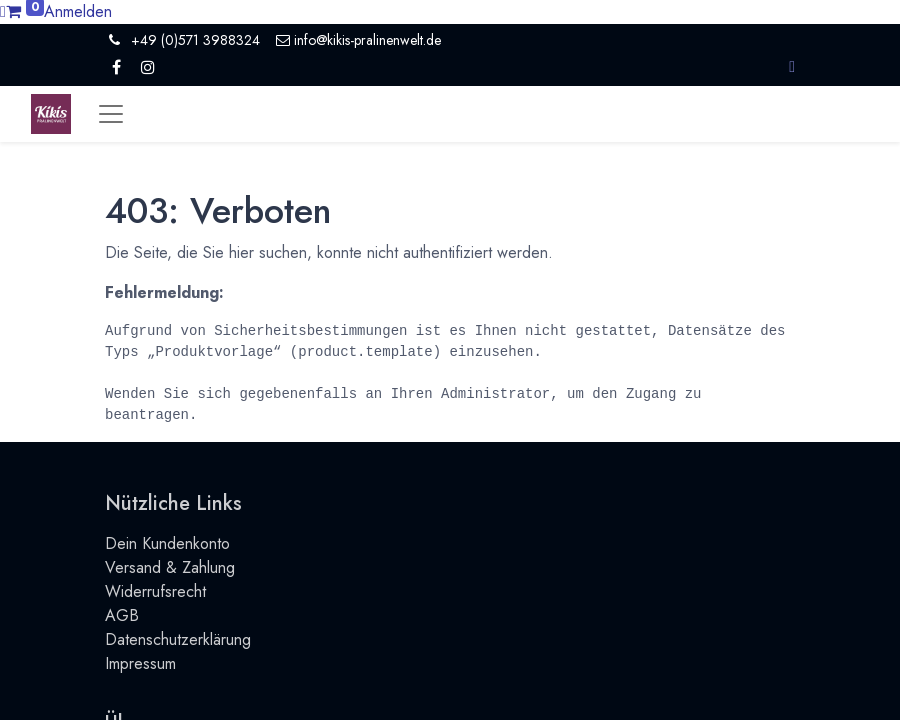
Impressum (140, 663)
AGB (122, 615)
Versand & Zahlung (170, 567)
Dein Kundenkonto (167, 543)
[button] (792, 66)
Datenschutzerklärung (178, 639)
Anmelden (78, 11)
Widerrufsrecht (155, 591)
